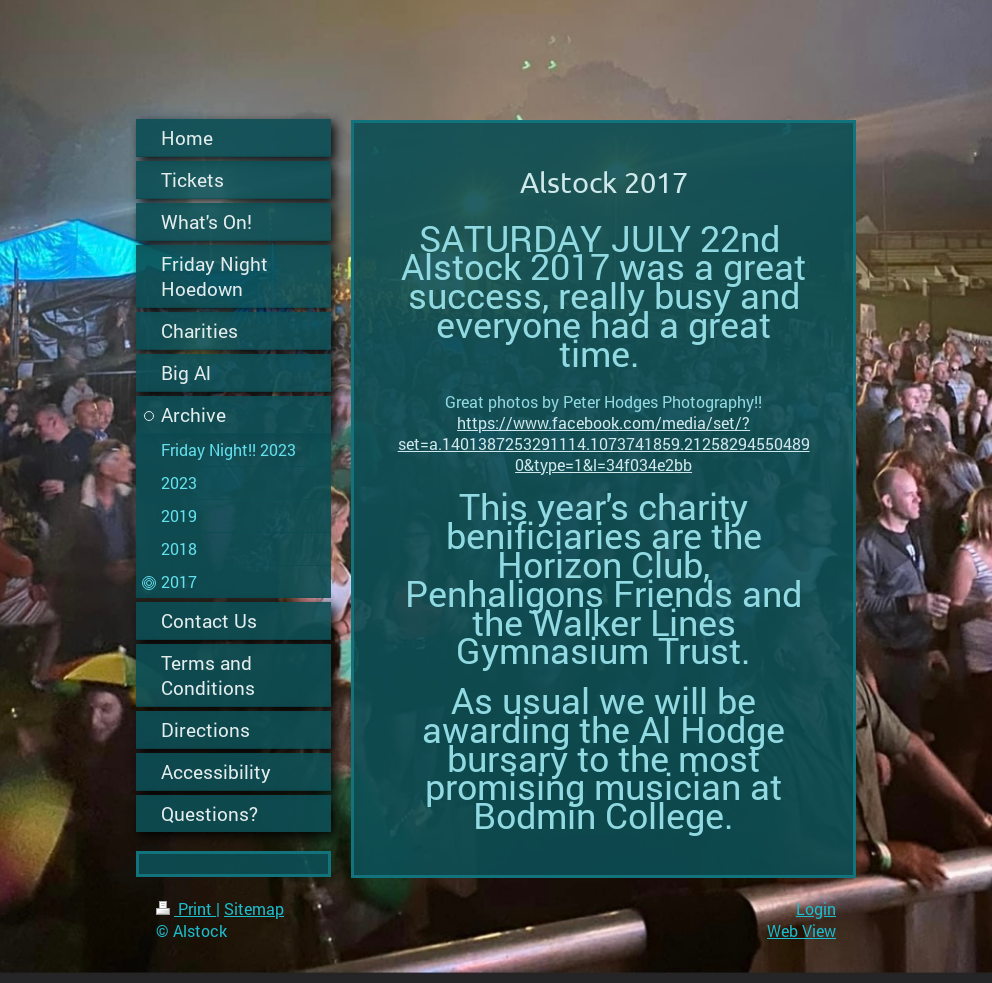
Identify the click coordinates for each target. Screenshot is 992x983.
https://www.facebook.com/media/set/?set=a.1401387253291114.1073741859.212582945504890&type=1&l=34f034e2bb (604, 443)
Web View (801, 930)
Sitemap (254, 908)
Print (186, 908)
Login (816, 908)
